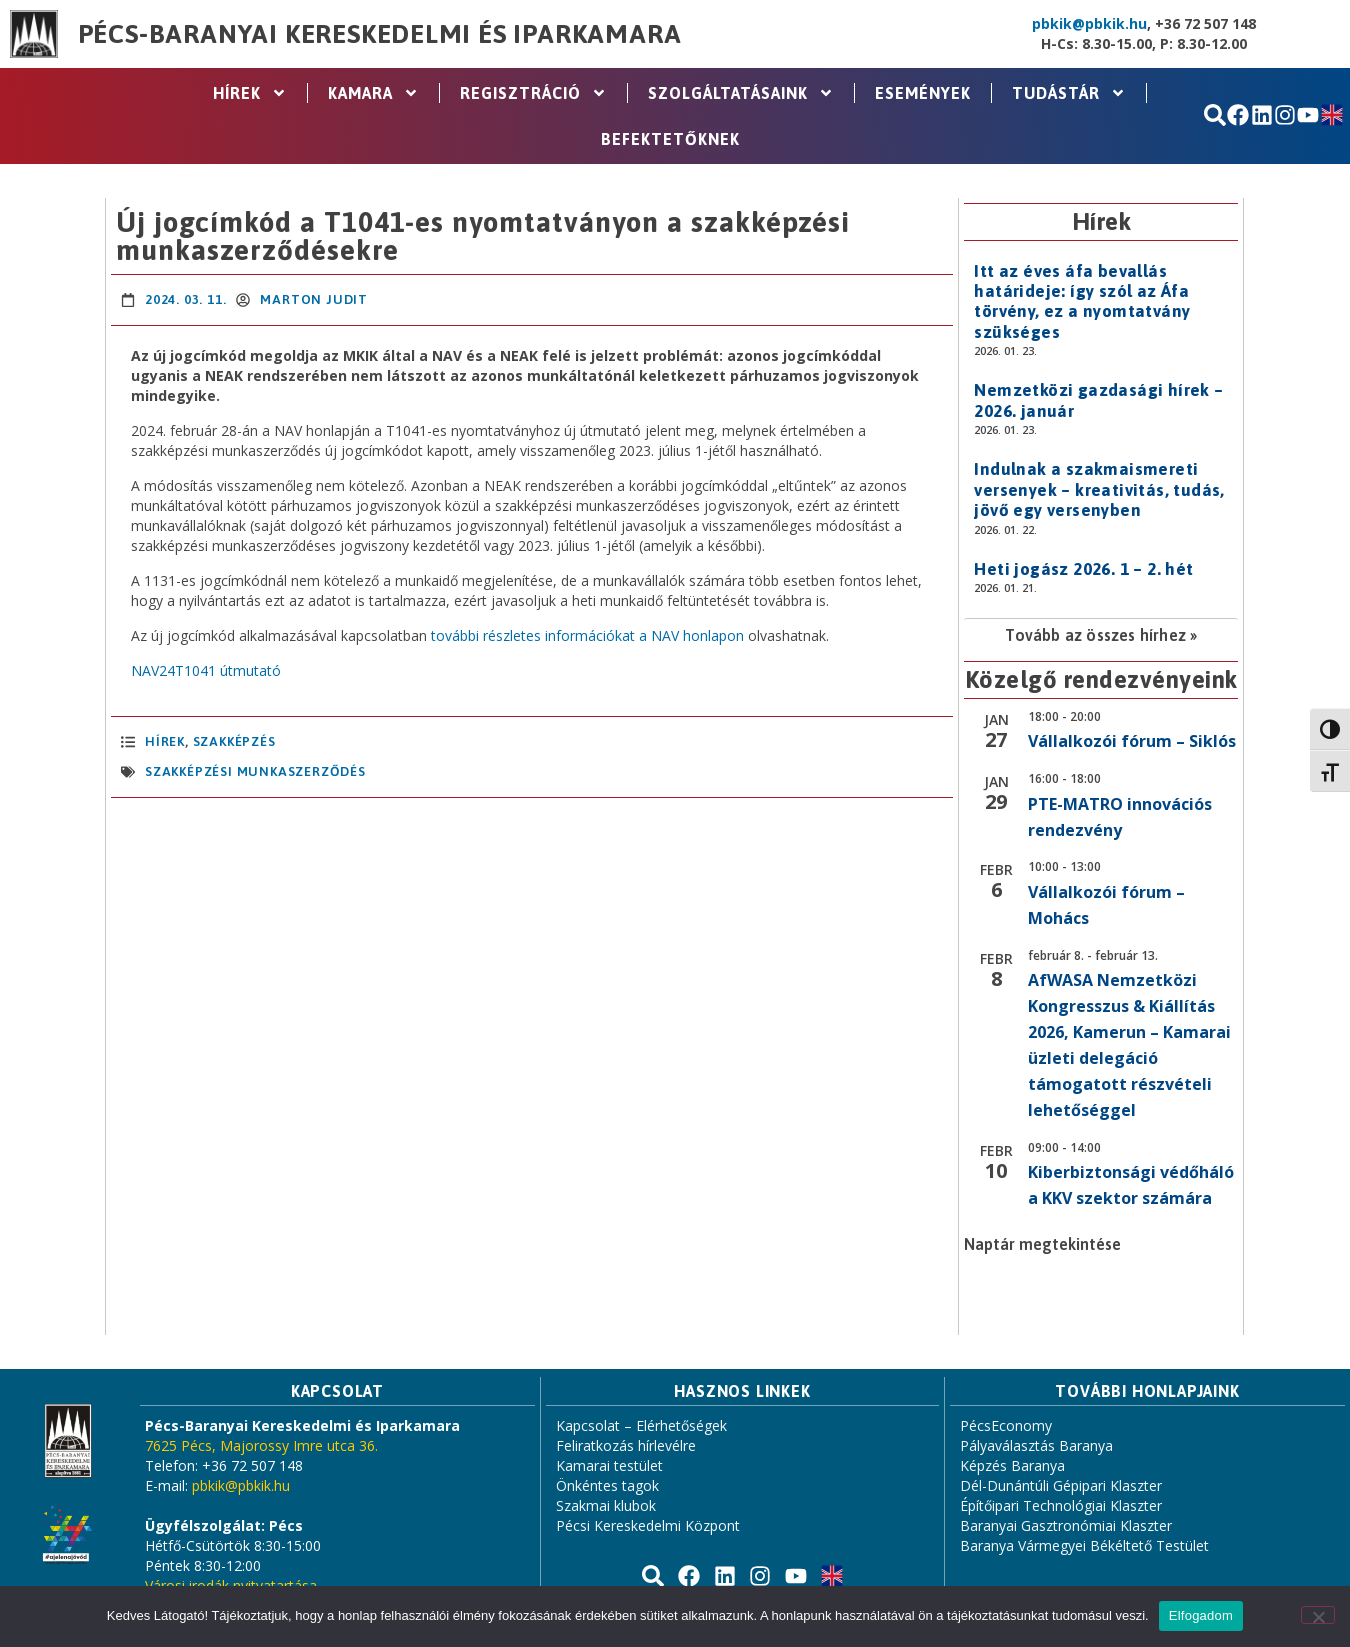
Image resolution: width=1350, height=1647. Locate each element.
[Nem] (1318, 1615)
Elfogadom (1201, 1615)
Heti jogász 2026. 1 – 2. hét (1083, 569)
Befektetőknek (670, 139)
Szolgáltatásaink (741, 93)
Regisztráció (533, 93)
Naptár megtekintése (1042, 1244)
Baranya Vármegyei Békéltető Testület (1084, 1545)
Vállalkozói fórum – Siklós (1132, 741)
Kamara (373, 93)
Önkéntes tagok (607, 1485)
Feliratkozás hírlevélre (626, 1445)
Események (923, 93)
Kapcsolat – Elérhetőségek (641, 1425)
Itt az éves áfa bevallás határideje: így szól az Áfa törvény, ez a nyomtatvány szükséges (1082, 301)
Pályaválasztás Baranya (1036, 1445)
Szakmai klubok (606, 1505)
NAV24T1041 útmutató (206, 670)
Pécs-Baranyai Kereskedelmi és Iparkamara (380, 34)
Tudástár (1069, 93)
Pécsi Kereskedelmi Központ (648, 1525)
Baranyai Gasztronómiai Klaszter (1066, 1525)
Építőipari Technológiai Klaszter (1061, 1505)
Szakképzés (234, 741)
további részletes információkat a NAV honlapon (585, 635)
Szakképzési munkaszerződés (255, 771)
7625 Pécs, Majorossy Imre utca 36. (261, 1445)
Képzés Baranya (1012, 1465)
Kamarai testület (609, 1465)
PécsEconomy (1006, 1425)
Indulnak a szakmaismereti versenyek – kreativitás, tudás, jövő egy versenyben (1099, 489)
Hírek (250, 93)
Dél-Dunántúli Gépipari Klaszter (1061, 1485)
